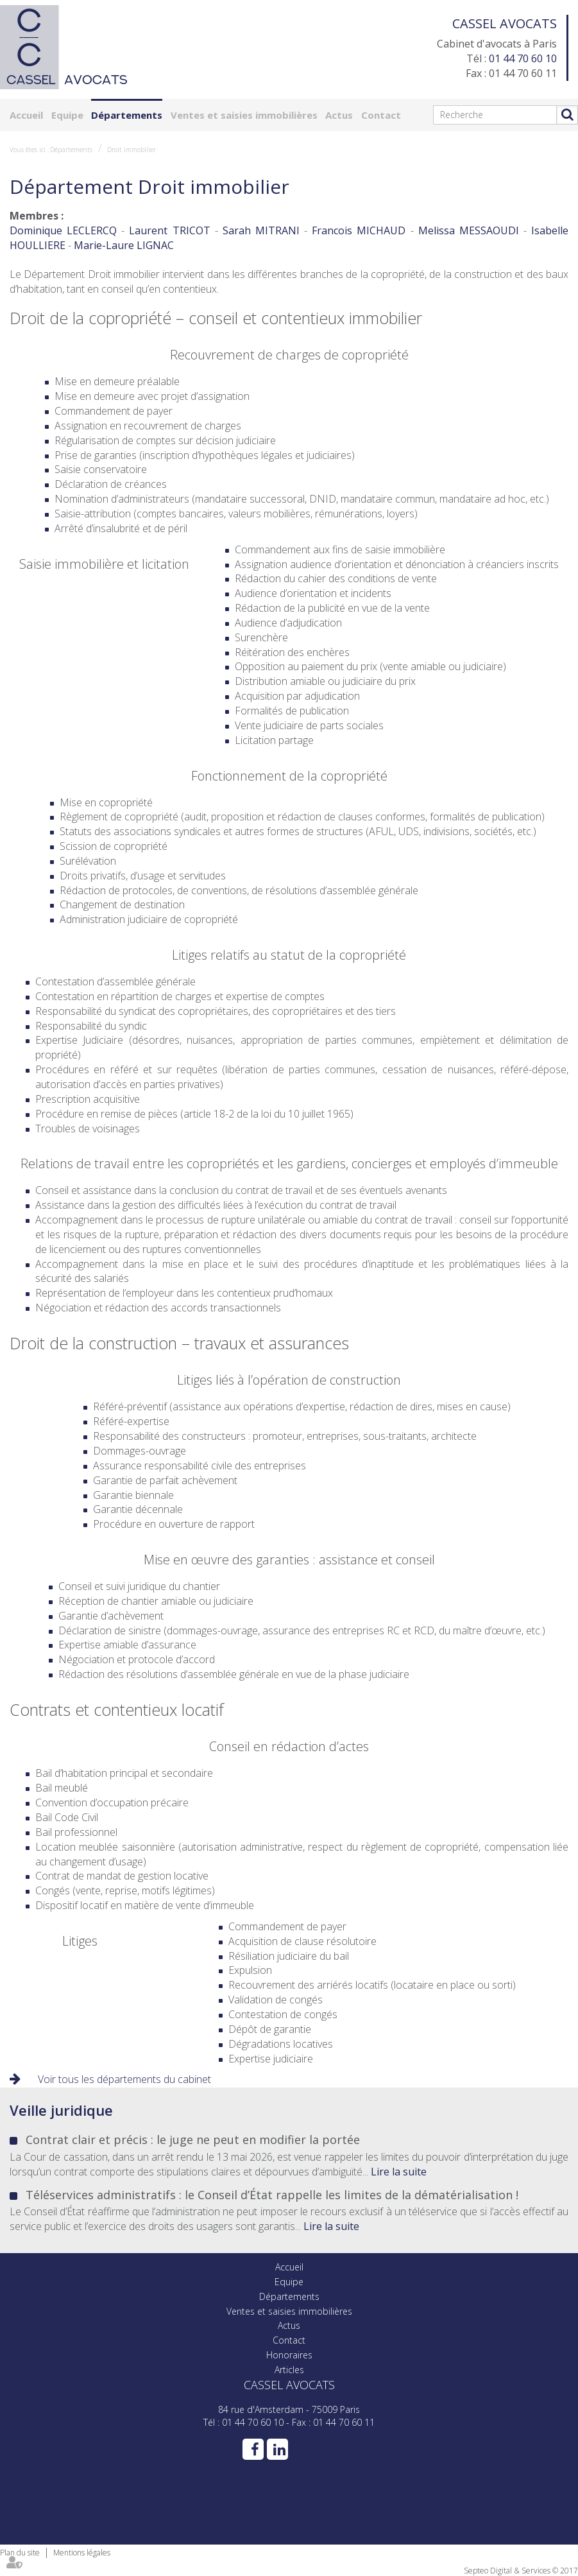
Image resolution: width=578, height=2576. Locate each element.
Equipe (67, 114)
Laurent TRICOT (169, 230)
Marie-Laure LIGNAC (124, 245)
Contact (381, 114)
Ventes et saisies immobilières (244, 114)
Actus (339, 114)
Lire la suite (399, 2172)
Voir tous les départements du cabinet (124, 2079)
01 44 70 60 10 (523, 58)
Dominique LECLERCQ (63, 230)
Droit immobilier (131, 149)
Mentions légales (81, 2552)
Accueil (26, 114)
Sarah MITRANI (261, 230)
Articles (289, 2370)
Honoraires (289, 2355)
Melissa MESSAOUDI (468, 230)
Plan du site (20, 2552)
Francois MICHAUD (358, 230)
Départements (126, 114)
